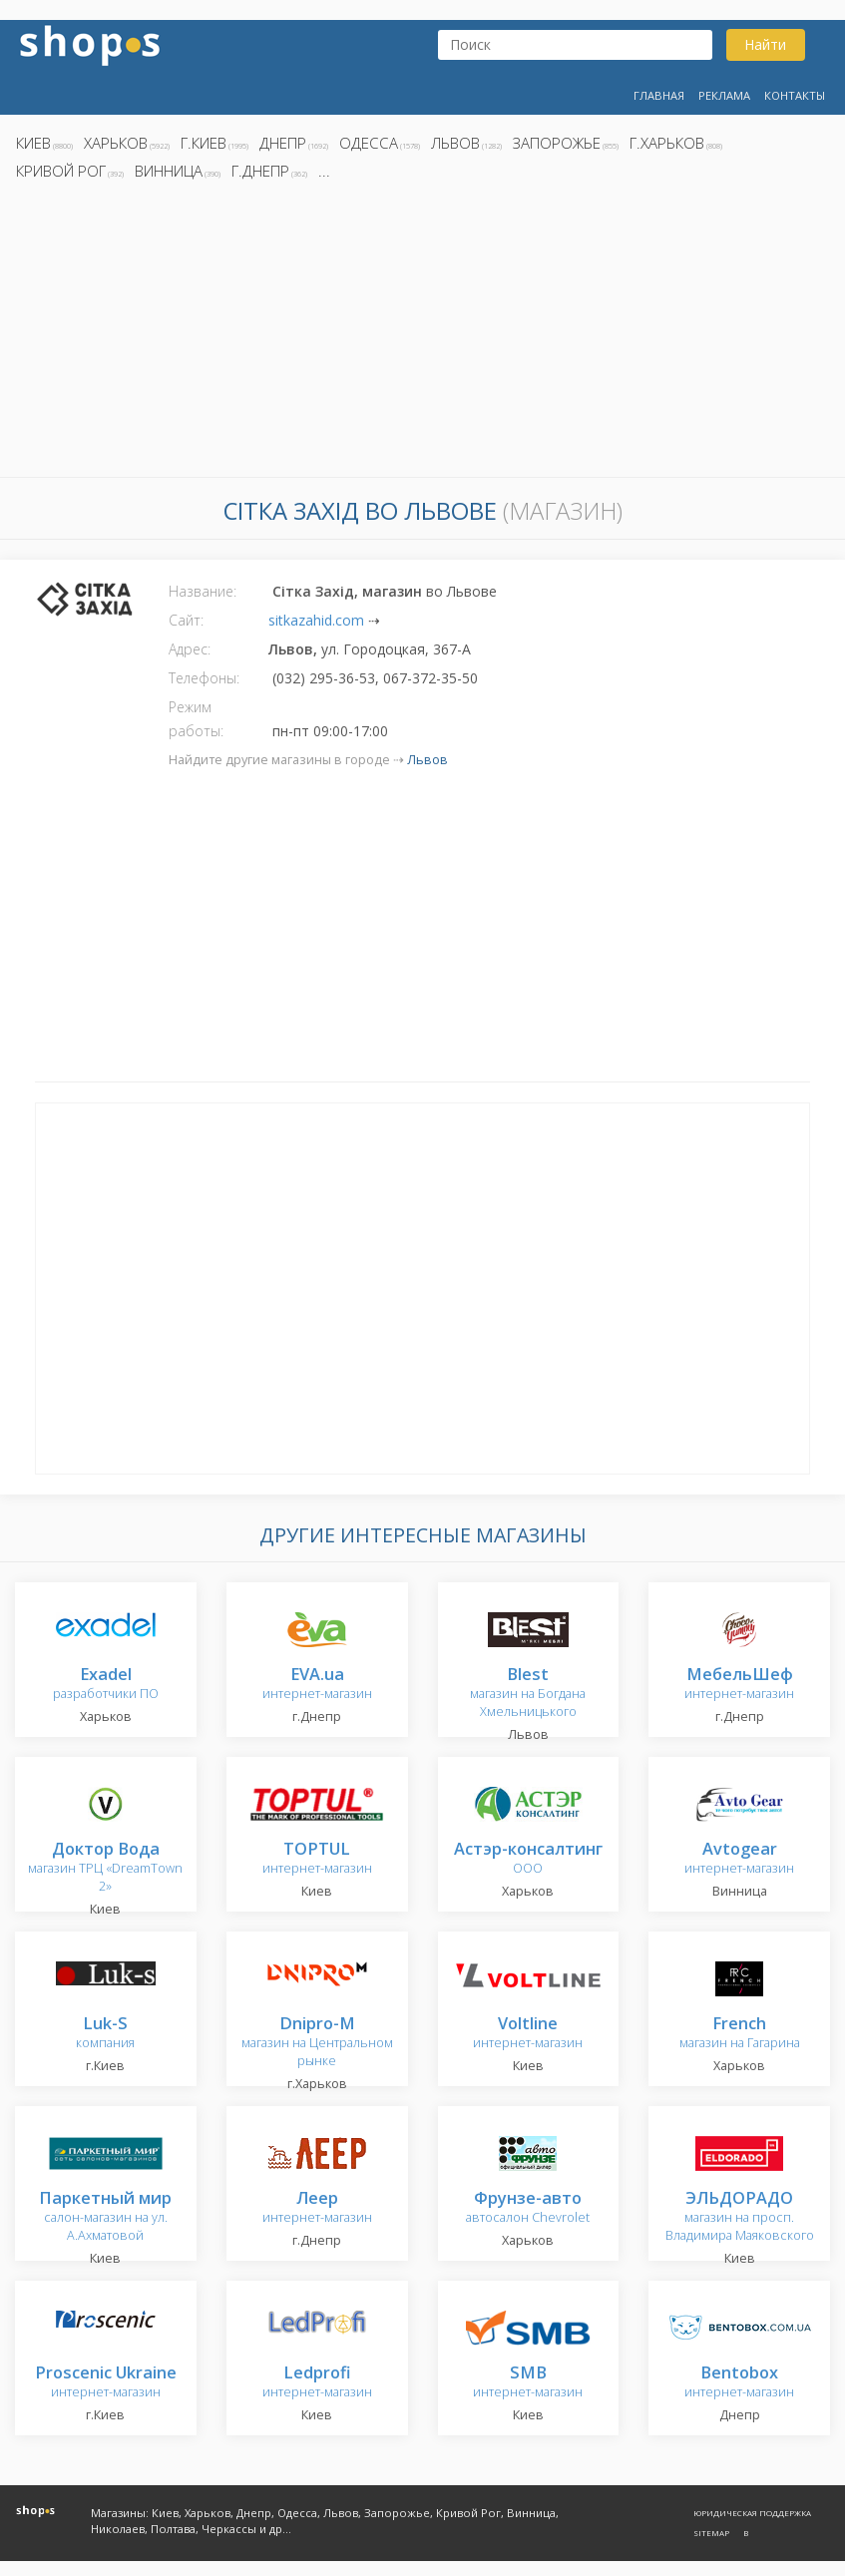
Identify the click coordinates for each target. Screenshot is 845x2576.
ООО (528, 1859)
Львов (455, 143)
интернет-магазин (317, 1684)
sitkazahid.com (316, 620)
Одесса (368, 143)
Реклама (724, 95)
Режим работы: (196, 718)
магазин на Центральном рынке (317, 2042)
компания (105, 2033)
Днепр (282, 143)
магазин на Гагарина (739, 2033)
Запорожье (557, 143)
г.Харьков (667, 143)
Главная (659, 95)
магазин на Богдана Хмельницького (528, 1693)
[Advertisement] (422, 334)
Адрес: (190, 649)
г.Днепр (260, 171)
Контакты (794, 95)
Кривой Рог (61, 171)
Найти (765, 44)
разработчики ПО (106, 1684)
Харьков (116, 143)
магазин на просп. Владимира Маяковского (739, 2217)
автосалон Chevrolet (528, 2208)
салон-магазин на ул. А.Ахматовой (105, 2217)
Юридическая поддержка (752, 2512)
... (324, 171)
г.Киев (203, 143)
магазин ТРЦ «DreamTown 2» (105, 1868)
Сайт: (186, 620)
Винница (169, 171)
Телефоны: (204, 677)
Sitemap (711, 2532)
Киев (33, 143)
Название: (202, 591)
